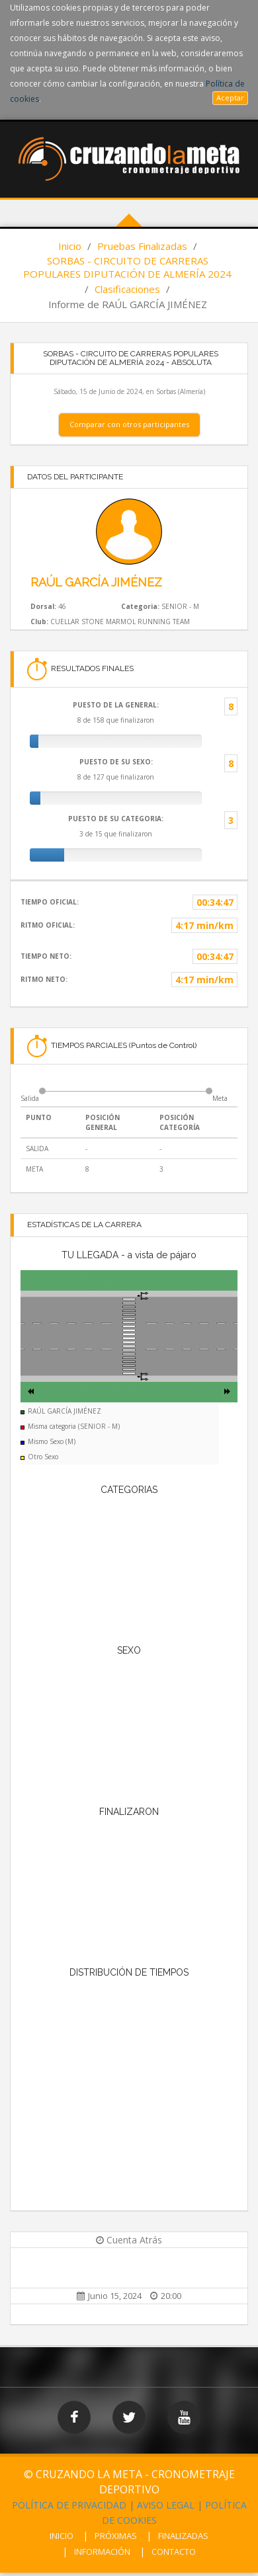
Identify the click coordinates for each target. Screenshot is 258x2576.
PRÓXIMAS (116, 2536)
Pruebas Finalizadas (142, 246)
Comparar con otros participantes (129, 424)
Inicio (69, 246)
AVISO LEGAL (165, 2505)
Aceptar (230, 97)
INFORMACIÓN (102, 2551)
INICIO (61, 2536)
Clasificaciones (127, 289)
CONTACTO (173, 2551)
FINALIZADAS (183, 2536)
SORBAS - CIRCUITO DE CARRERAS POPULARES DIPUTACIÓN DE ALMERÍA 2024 (127, 267)
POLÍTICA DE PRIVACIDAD (69, 2505)
